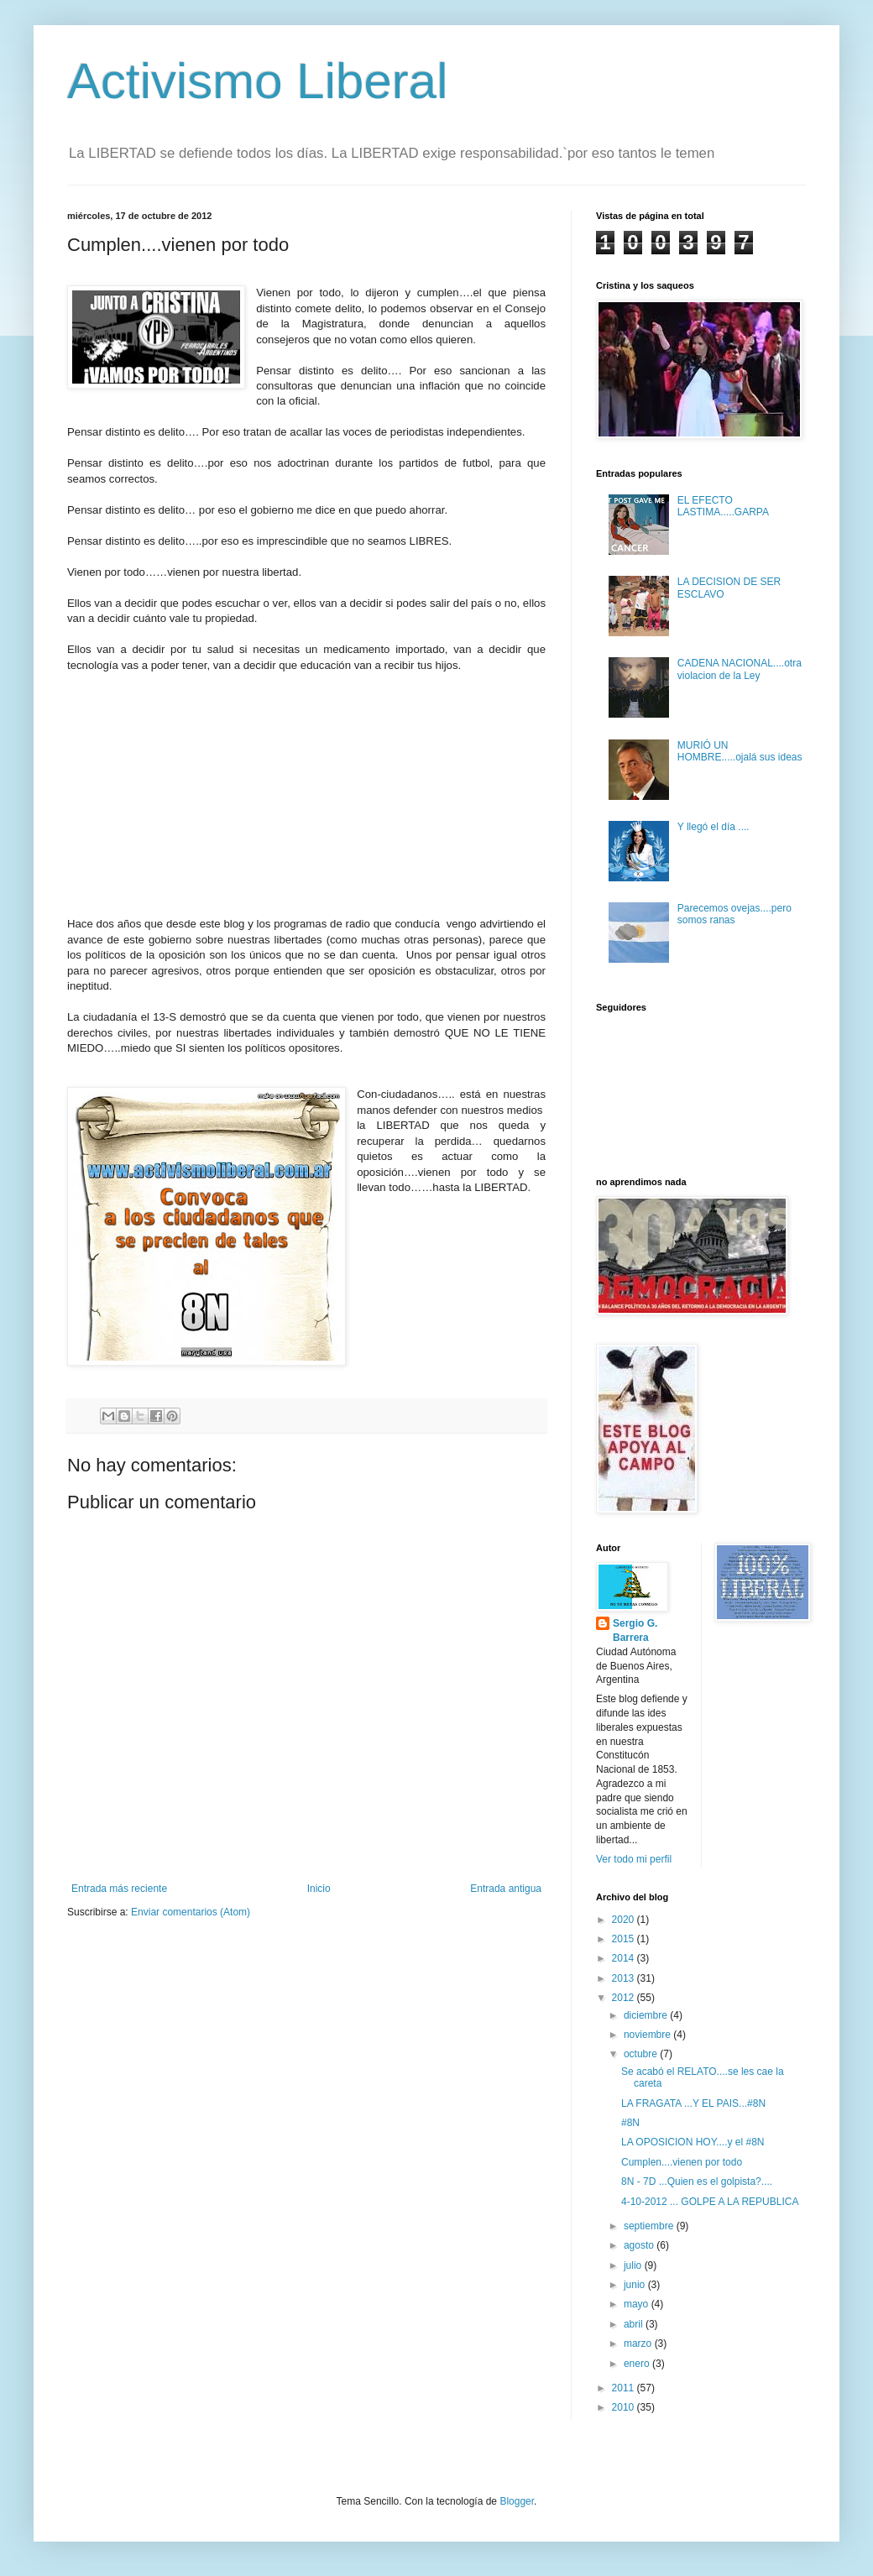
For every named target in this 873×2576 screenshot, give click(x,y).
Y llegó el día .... (713, 827)
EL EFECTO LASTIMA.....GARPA (723, 506)
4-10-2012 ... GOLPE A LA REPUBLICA (709, 2202)
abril (635, 2324)
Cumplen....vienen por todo (681, 2162)
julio (634, 2265)
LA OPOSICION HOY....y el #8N (693, 2142)
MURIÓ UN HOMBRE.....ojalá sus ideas (739, 751)
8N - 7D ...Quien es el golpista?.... (696, 2181)
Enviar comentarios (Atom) (190, 1912)
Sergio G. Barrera (635, 1630)
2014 (624, 1958)
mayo (637, 2304)
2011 (624, 2388)
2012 (624, 1998)
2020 (624, 1919)
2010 (624, 2407)
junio (636, 2285)
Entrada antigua (505, 1888)
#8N (630, 2123)
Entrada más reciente (119, 1888)
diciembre (647, 2015)
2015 (624, 1939)
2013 (624, 1978)
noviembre (648, 2034)
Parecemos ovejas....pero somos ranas (734, 914)
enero (638, 2364)
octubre (642, 2054)
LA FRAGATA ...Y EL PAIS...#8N (693, 2103)
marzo (639, 2343)
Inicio (319, 1888)
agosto (640, 2245)
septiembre (650, 2226)
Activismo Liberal (257, 81)
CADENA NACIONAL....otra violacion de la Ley (739, 669)
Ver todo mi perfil (634, 1859)
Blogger (516, 2501)
